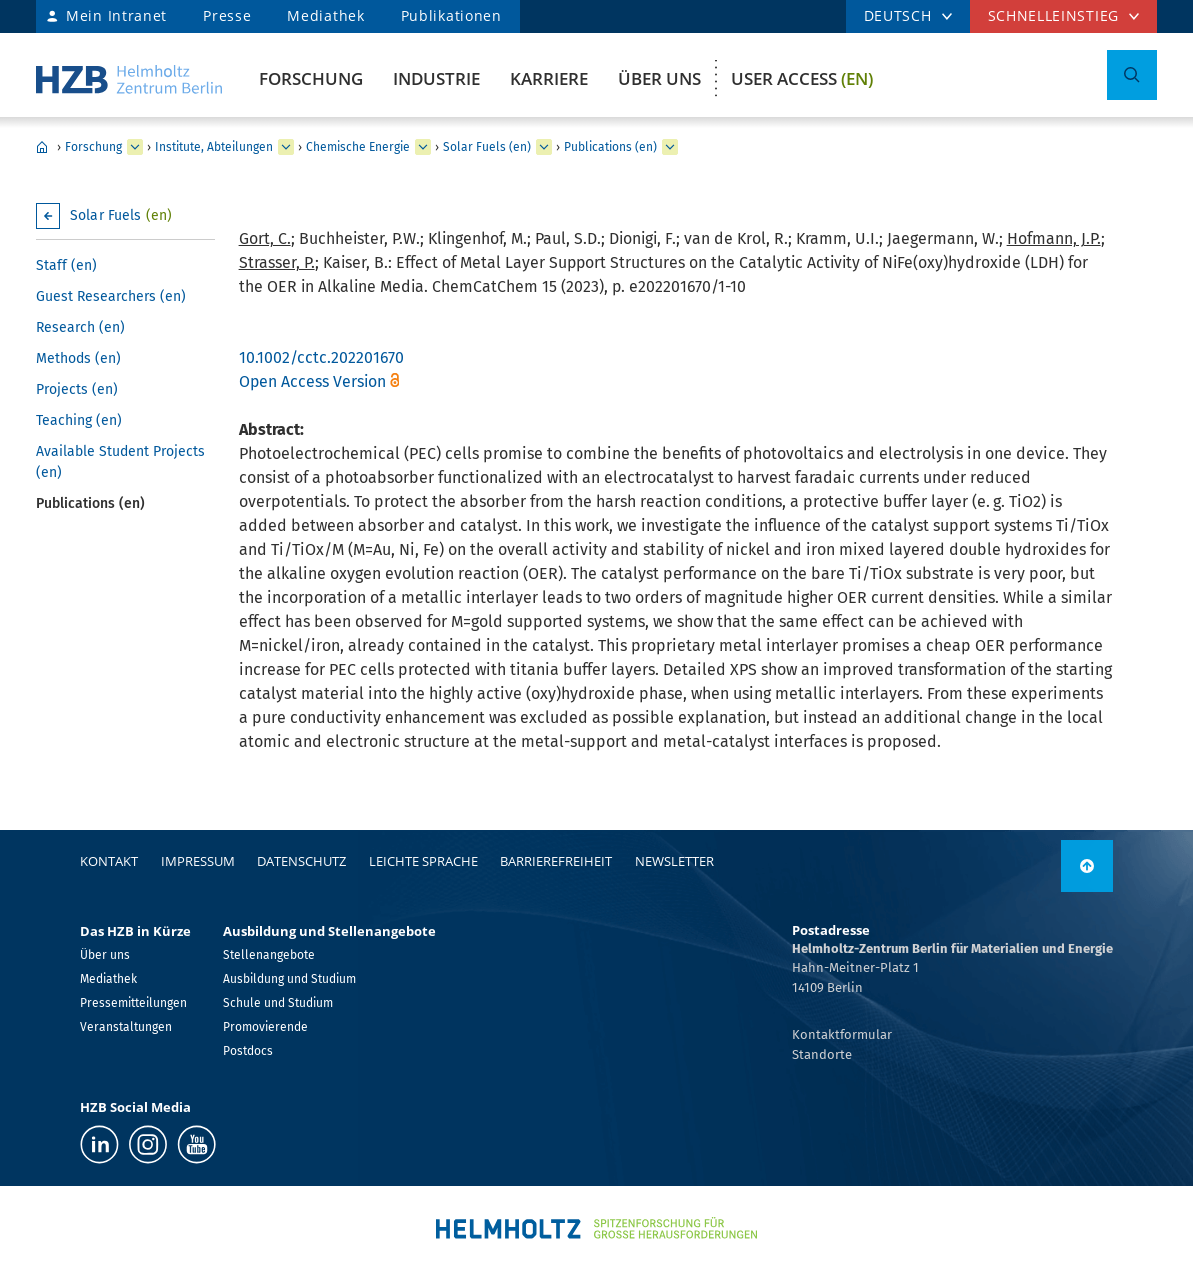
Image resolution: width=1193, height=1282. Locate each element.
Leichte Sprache (423, 861)
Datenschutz (301, 861)
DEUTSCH (898, 15)
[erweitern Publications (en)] (670, 147)
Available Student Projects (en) (120, 462)
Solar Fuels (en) (487, 147)
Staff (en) (66, 265)
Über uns (659, 78)
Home (42, 147)
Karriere (549, 78)
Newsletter (674, 861)
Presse (227, 15)
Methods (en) (78, 358)
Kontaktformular (842, 1034)
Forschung (311, 78)
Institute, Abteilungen (214, 147)
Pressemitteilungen (133, 1003)
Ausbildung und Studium (289, 979)
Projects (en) (77, 389)
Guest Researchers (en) (111, 296)
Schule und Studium (278, 1003)
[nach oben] (1087, 866)
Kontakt (109, 861)
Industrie (436, 78)
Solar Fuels (121, 215)
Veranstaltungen (126, 1027)
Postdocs (248, 1051)
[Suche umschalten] (1132, 75)
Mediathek (325, 15)
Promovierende (265, 1027)
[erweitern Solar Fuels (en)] (544, 147)
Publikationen (451, 15)
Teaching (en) (79, 420)
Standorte (822, 1054)
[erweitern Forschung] (135, 147)
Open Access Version (312, 381)
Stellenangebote (269, 955)
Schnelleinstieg (1054, 15)
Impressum (198, 861)
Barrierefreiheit (556, 861)
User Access (802, 78)
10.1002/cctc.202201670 (321, 357)
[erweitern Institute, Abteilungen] (286, 147)
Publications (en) (610, 147)
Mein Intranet (116, 15)
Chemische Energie (358, 147)
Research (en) (80, 327)
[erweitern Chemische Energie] (423, 147)
